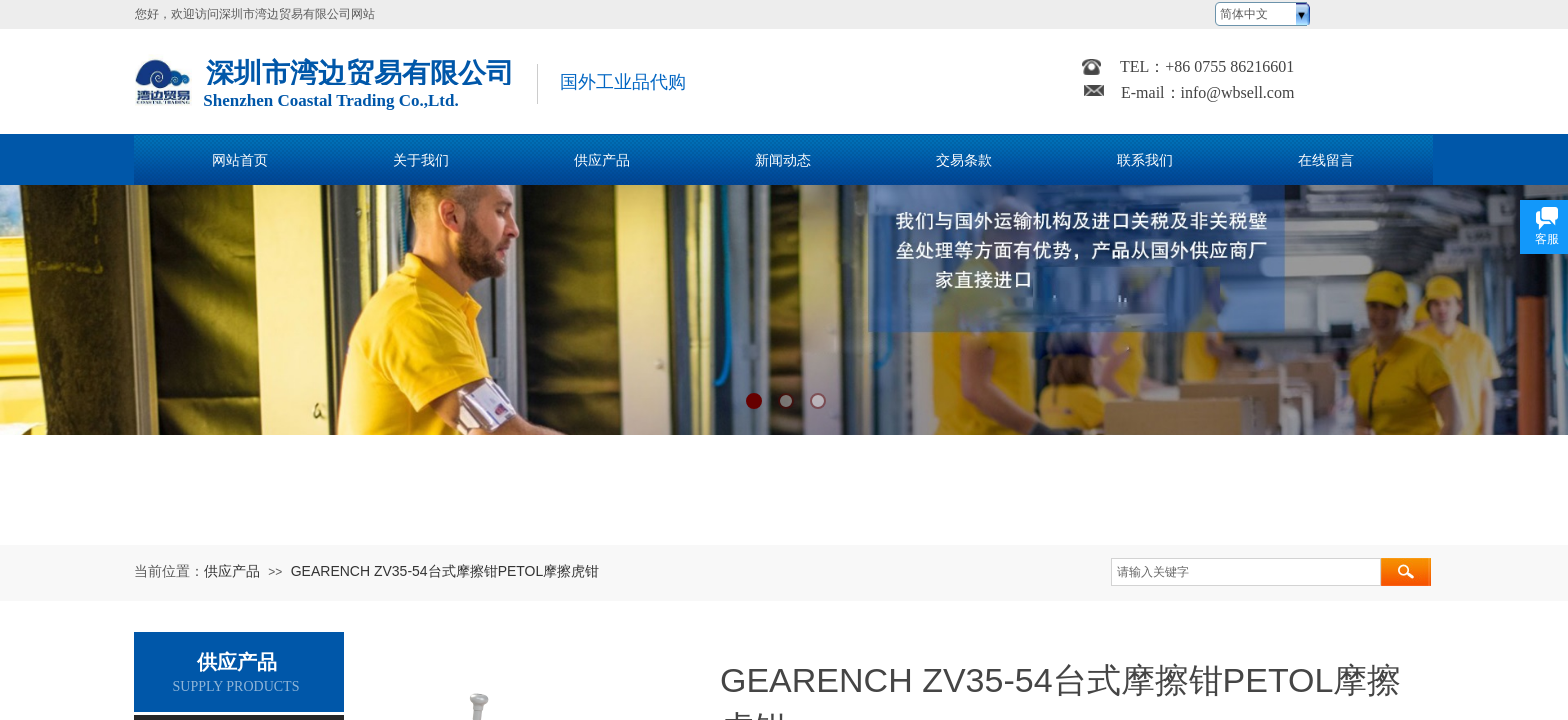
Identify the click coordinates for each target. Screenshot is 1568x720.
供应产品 (232, 571)
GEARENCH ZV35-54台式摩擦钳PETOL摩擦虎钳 (445, 571)
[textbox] (1246, 572)
